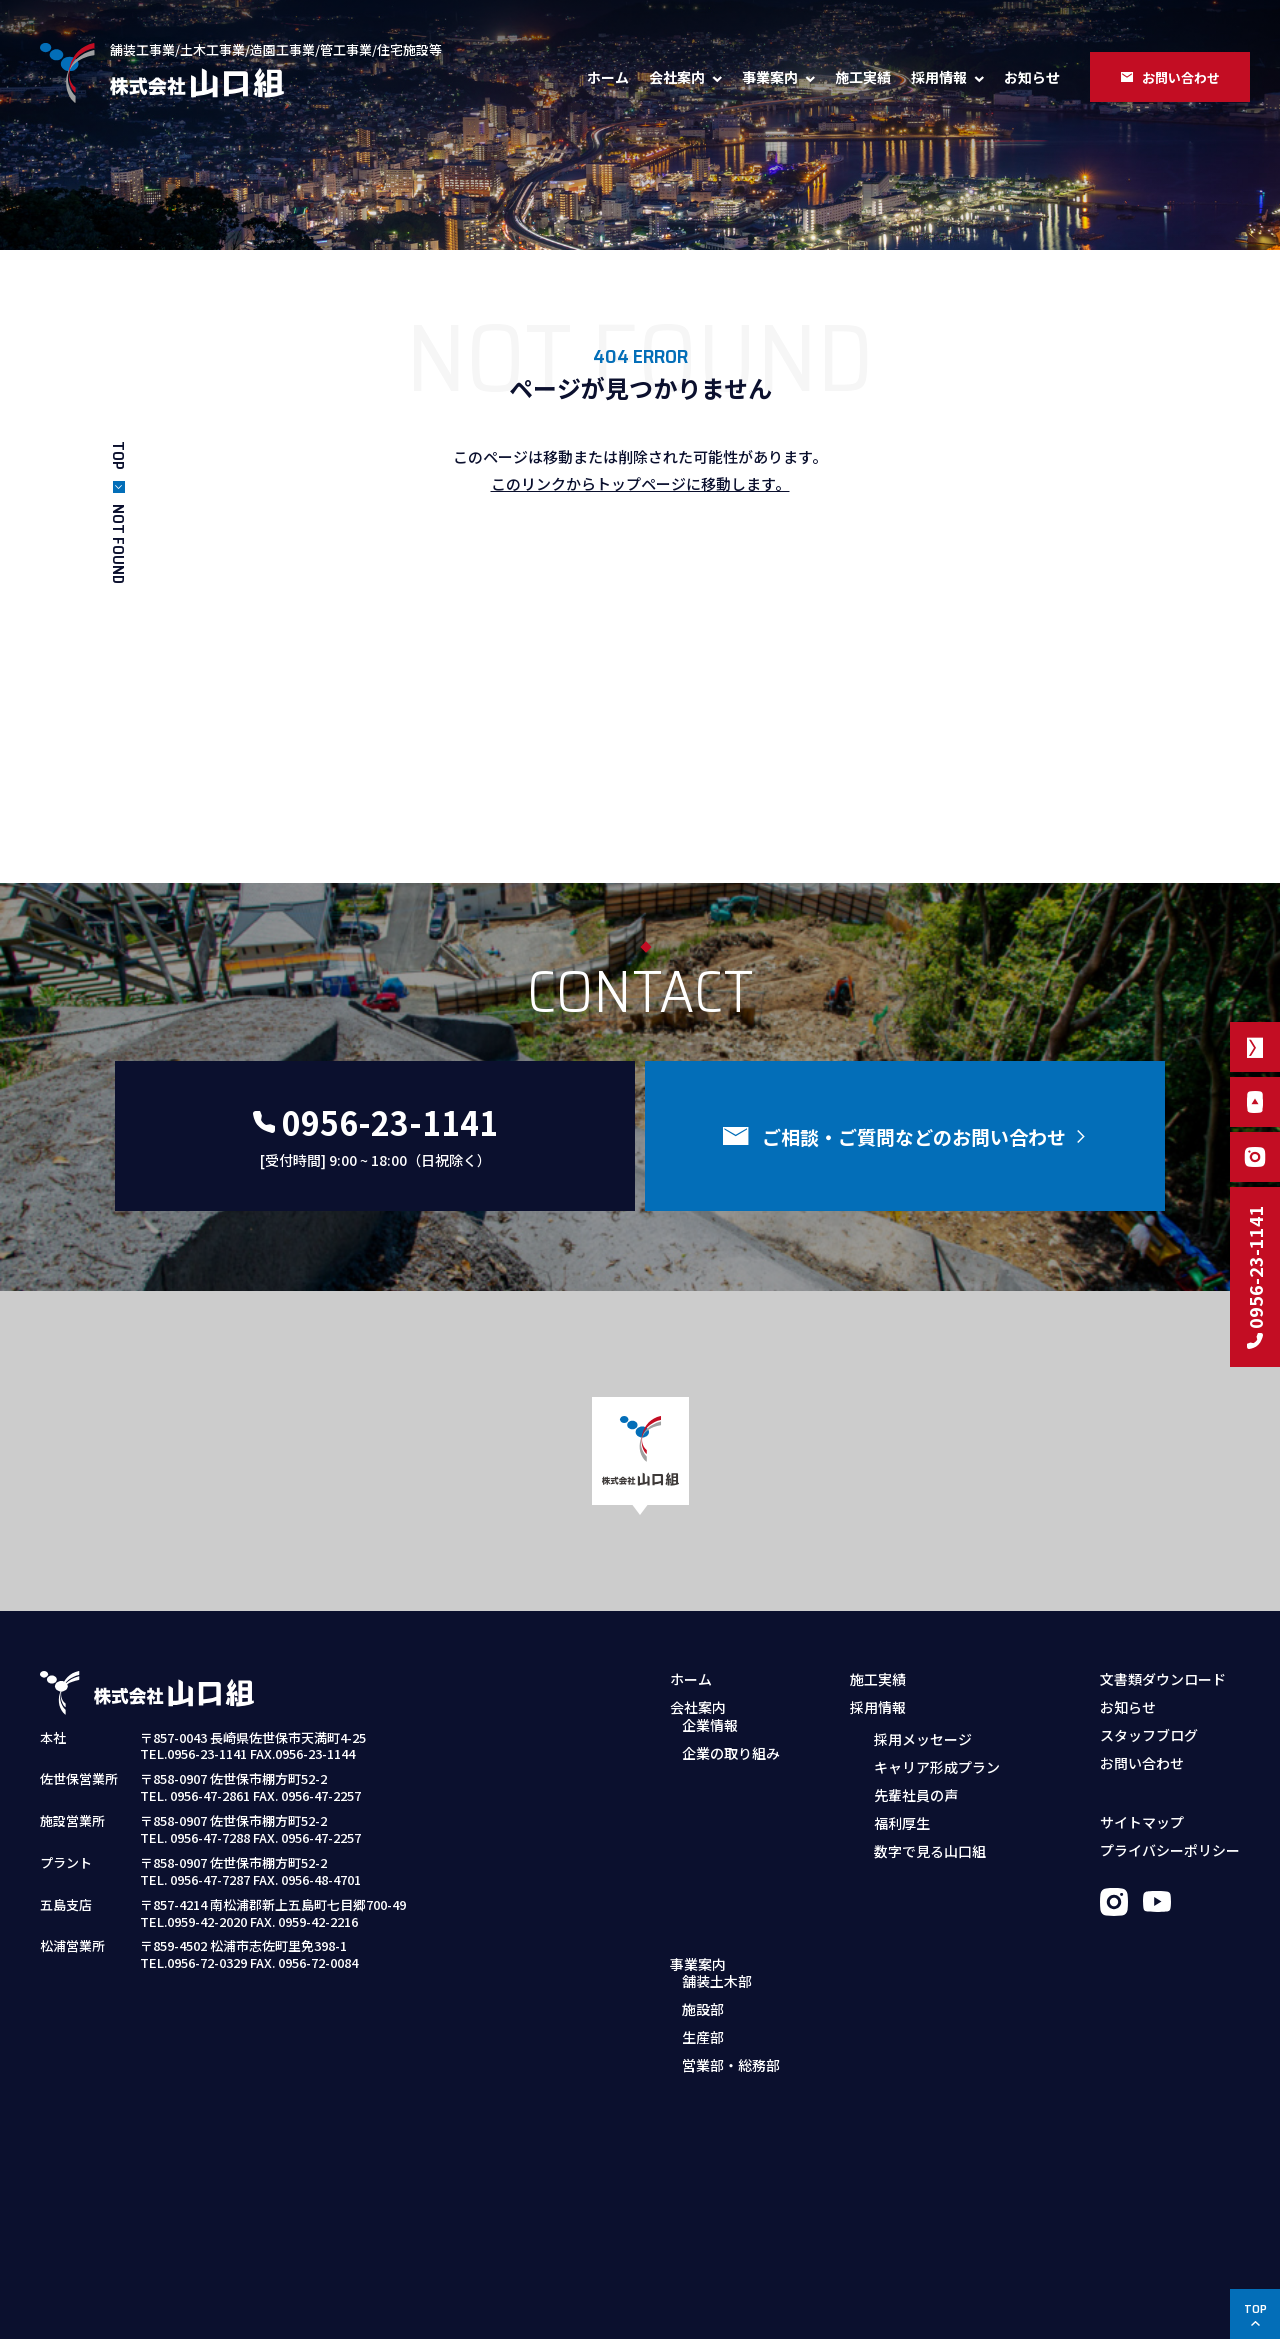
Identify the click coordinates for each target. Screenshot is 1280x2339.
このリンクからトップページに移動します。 (640, 483)
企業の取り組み (731, 1766)
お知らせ (1032, 77)
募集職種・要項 (911, 1881)
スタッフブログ (1149, 1735)
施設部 (703, 1853)
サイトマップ (1142, 1822)
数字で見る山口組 (930, 1850)
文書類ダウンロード (1163, 1679)
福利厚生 (902, 1822)
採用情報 (939, 77)
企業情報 (710, 1738)
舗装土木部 (717, 1825)
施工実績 (863, 77)
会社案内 (677, 77)
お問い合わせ (1142, 1763)
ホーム (608, 77)
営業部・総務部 (731, 1909)
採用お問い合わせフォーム (946, 1909)
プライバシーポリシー (1170, 1850)
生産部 (703, 1881)
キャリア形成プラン (937, 1766)
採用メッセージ (923, 1738)
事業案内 (770, 77)
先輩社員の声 (916, 1794)
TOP (118, 455)
